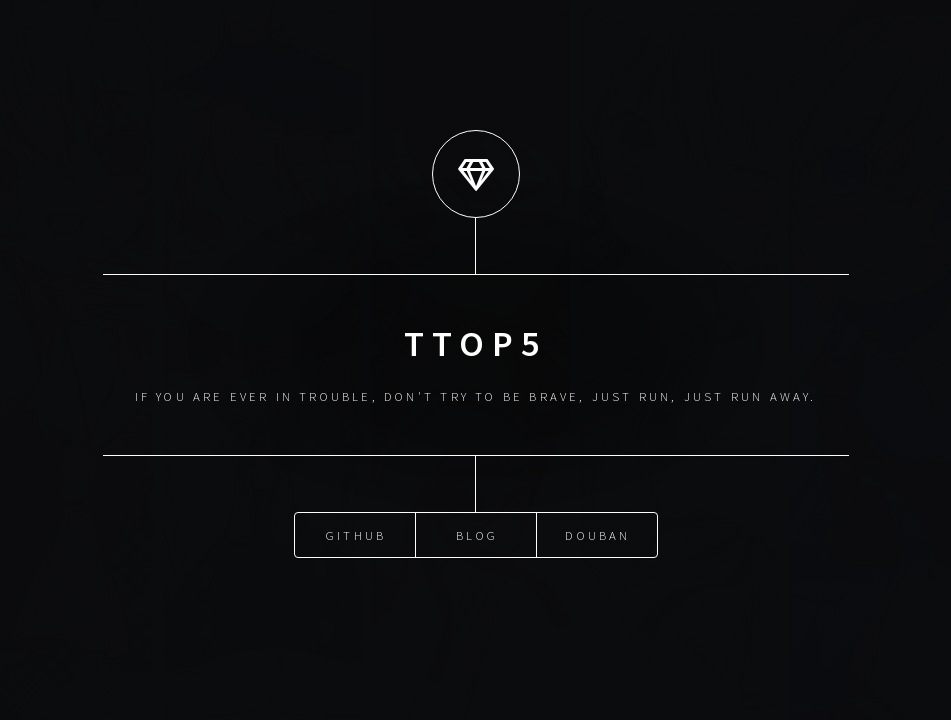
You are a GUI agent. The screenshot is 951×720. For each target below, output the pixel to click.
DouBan (597, 534)
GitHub (356, 534)
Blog (477, 534)
